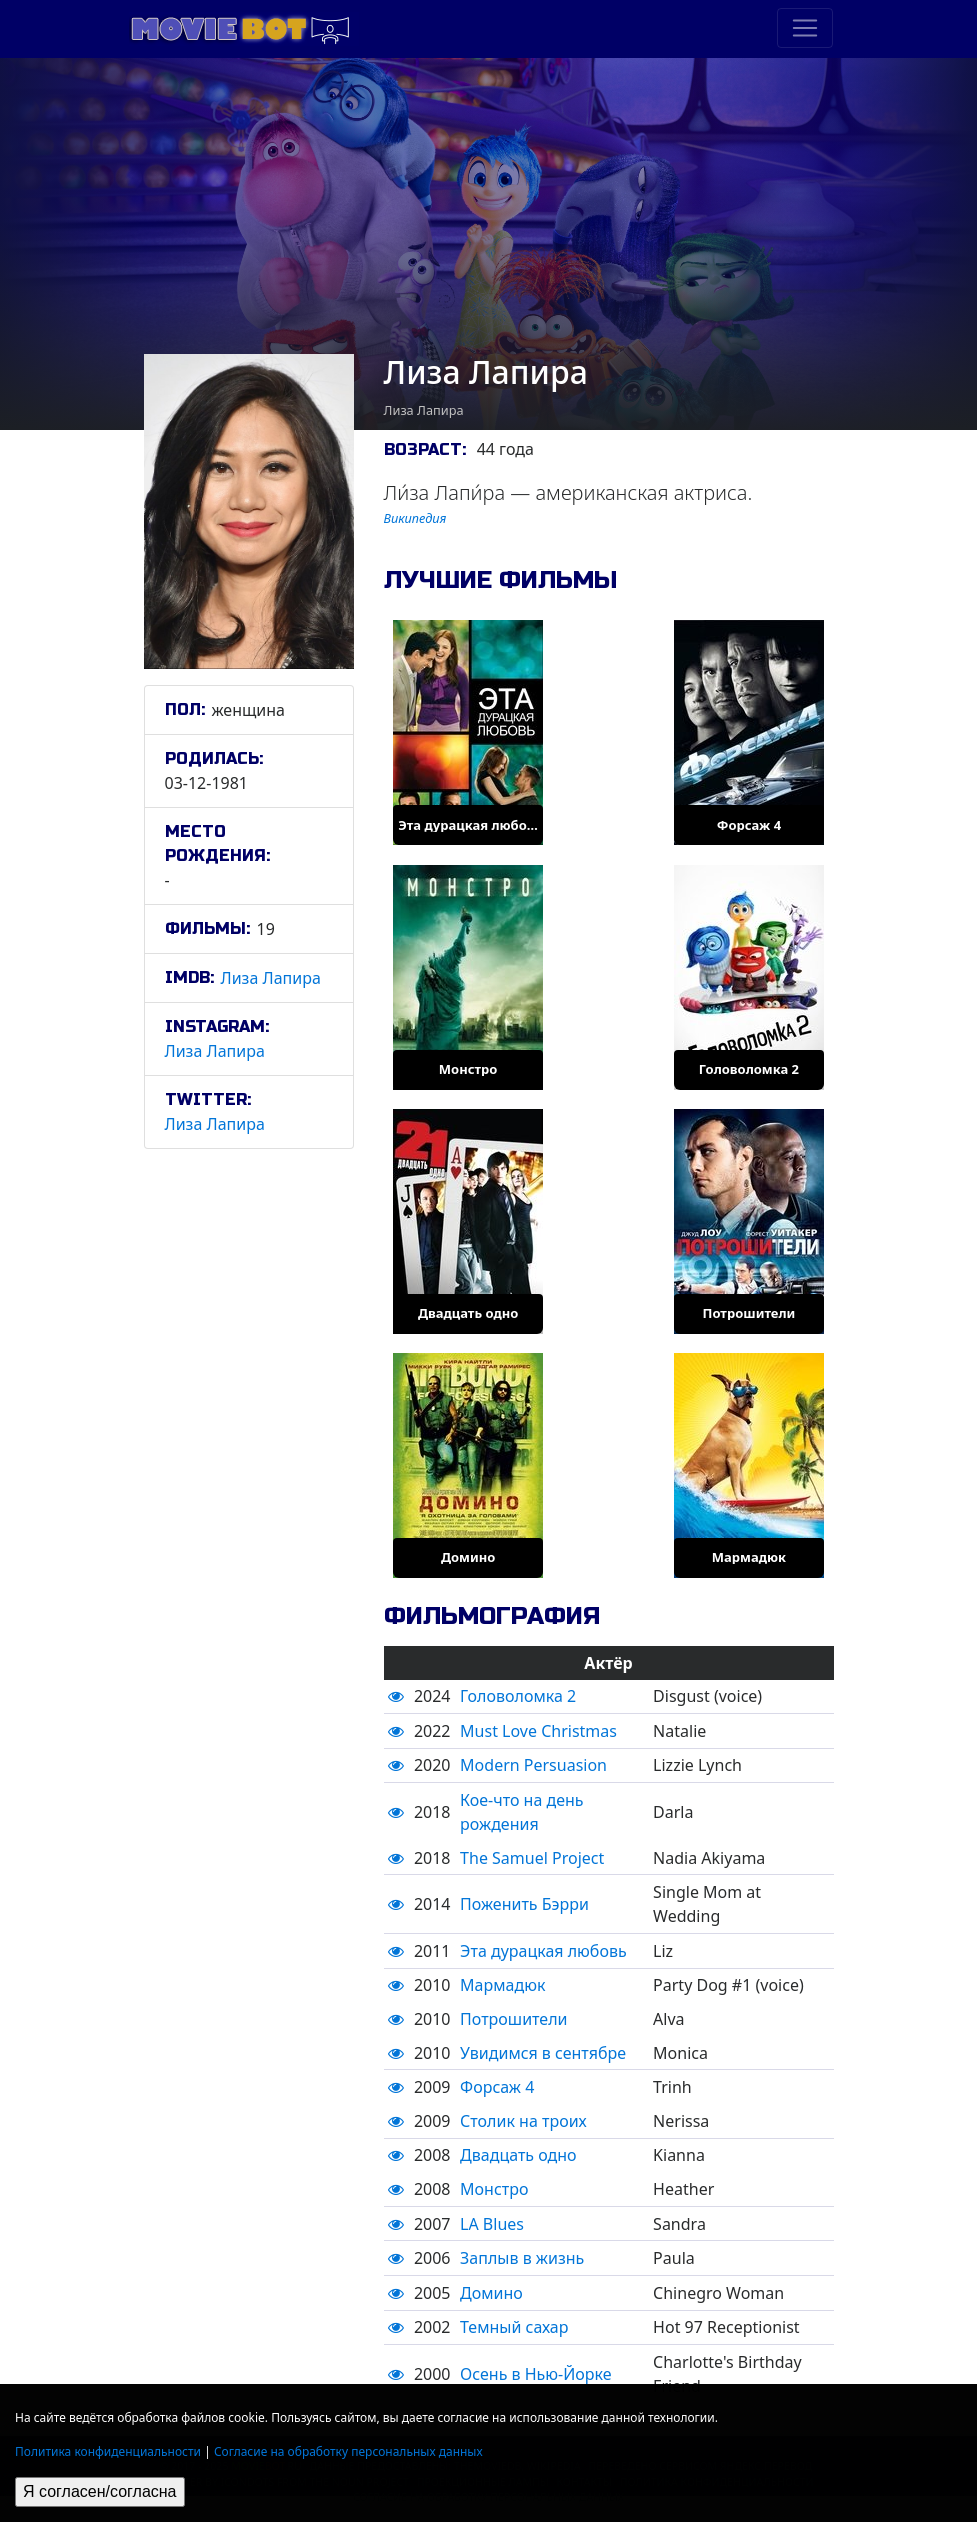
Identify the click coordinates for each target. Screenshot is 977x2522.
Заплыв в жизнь (522, 2258)
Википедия (415, 518)
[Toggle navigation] (805, 28)
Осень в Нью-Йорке (535, 2374)
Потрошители (513, 2019)
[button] (396, 1696)
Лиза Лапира (271, 978)
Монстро (494, 2189)
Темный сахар (514, 2327)
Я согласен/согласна (100, 2491)
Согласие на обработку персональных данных (348, 2451)
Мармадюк (502, 1985)
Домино (491, 2293)
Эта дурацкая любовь (543, 1951)
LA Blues (492, 2224)
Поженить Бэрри (524, 1904)
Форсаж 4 (497, 2087)
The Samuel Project (532, 1858)
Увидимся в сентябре (543, 2053)
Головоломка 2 (518, 1696)
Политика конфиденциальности (108, 2451)
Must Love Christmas (538, 1731)
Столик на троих (523, 2121)
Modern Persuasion (533, 1765)
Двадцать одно (518, 2155)
